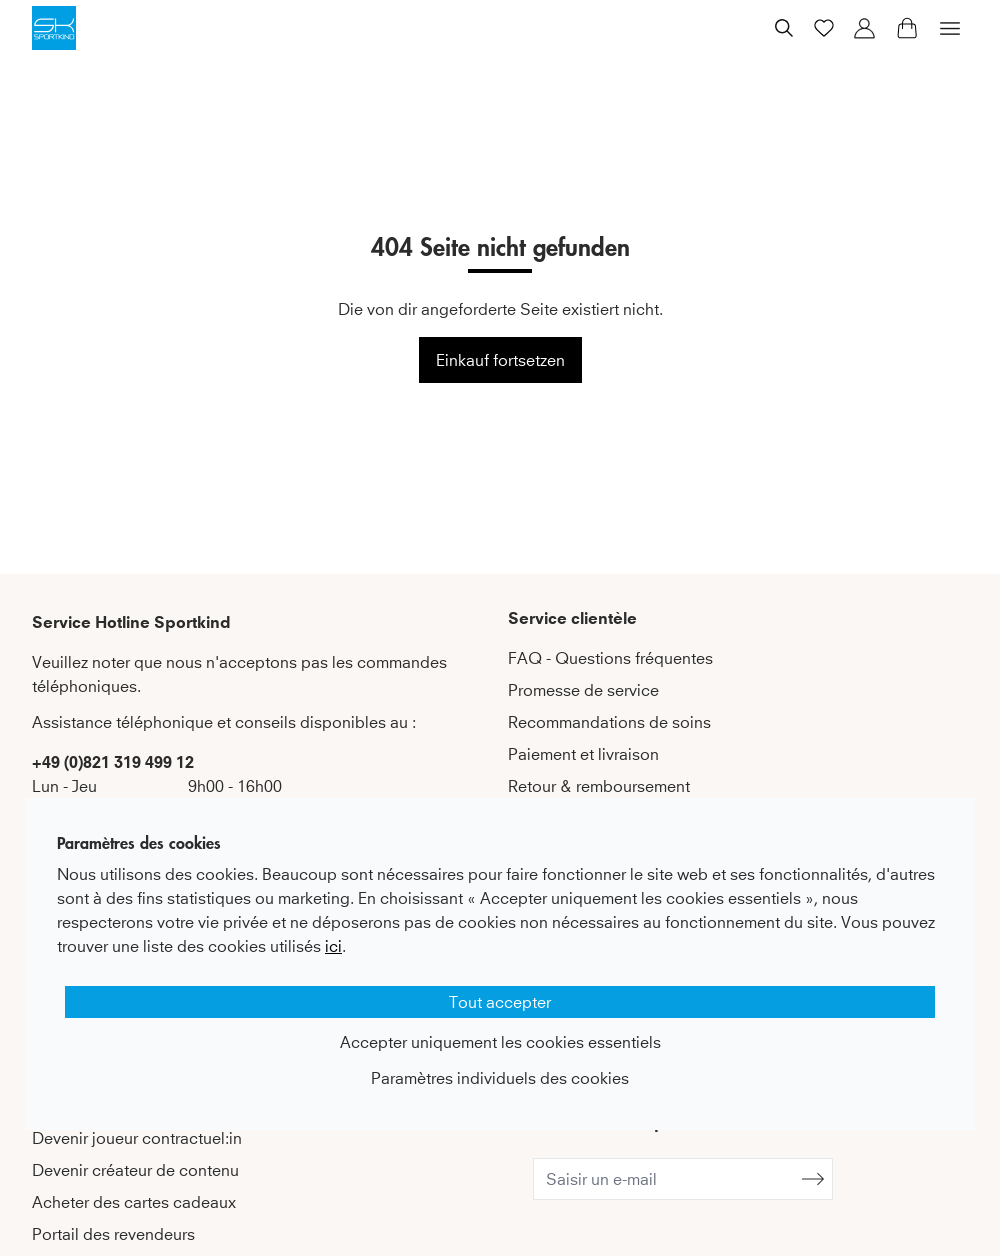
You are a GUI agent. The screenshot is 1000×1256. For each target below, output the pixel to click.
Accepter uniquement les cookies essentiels (500, 1042)
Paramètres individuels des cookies (500, 1078)
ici (333, 946)
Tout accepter (500, 1002)
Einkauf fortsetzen (500, 360)
